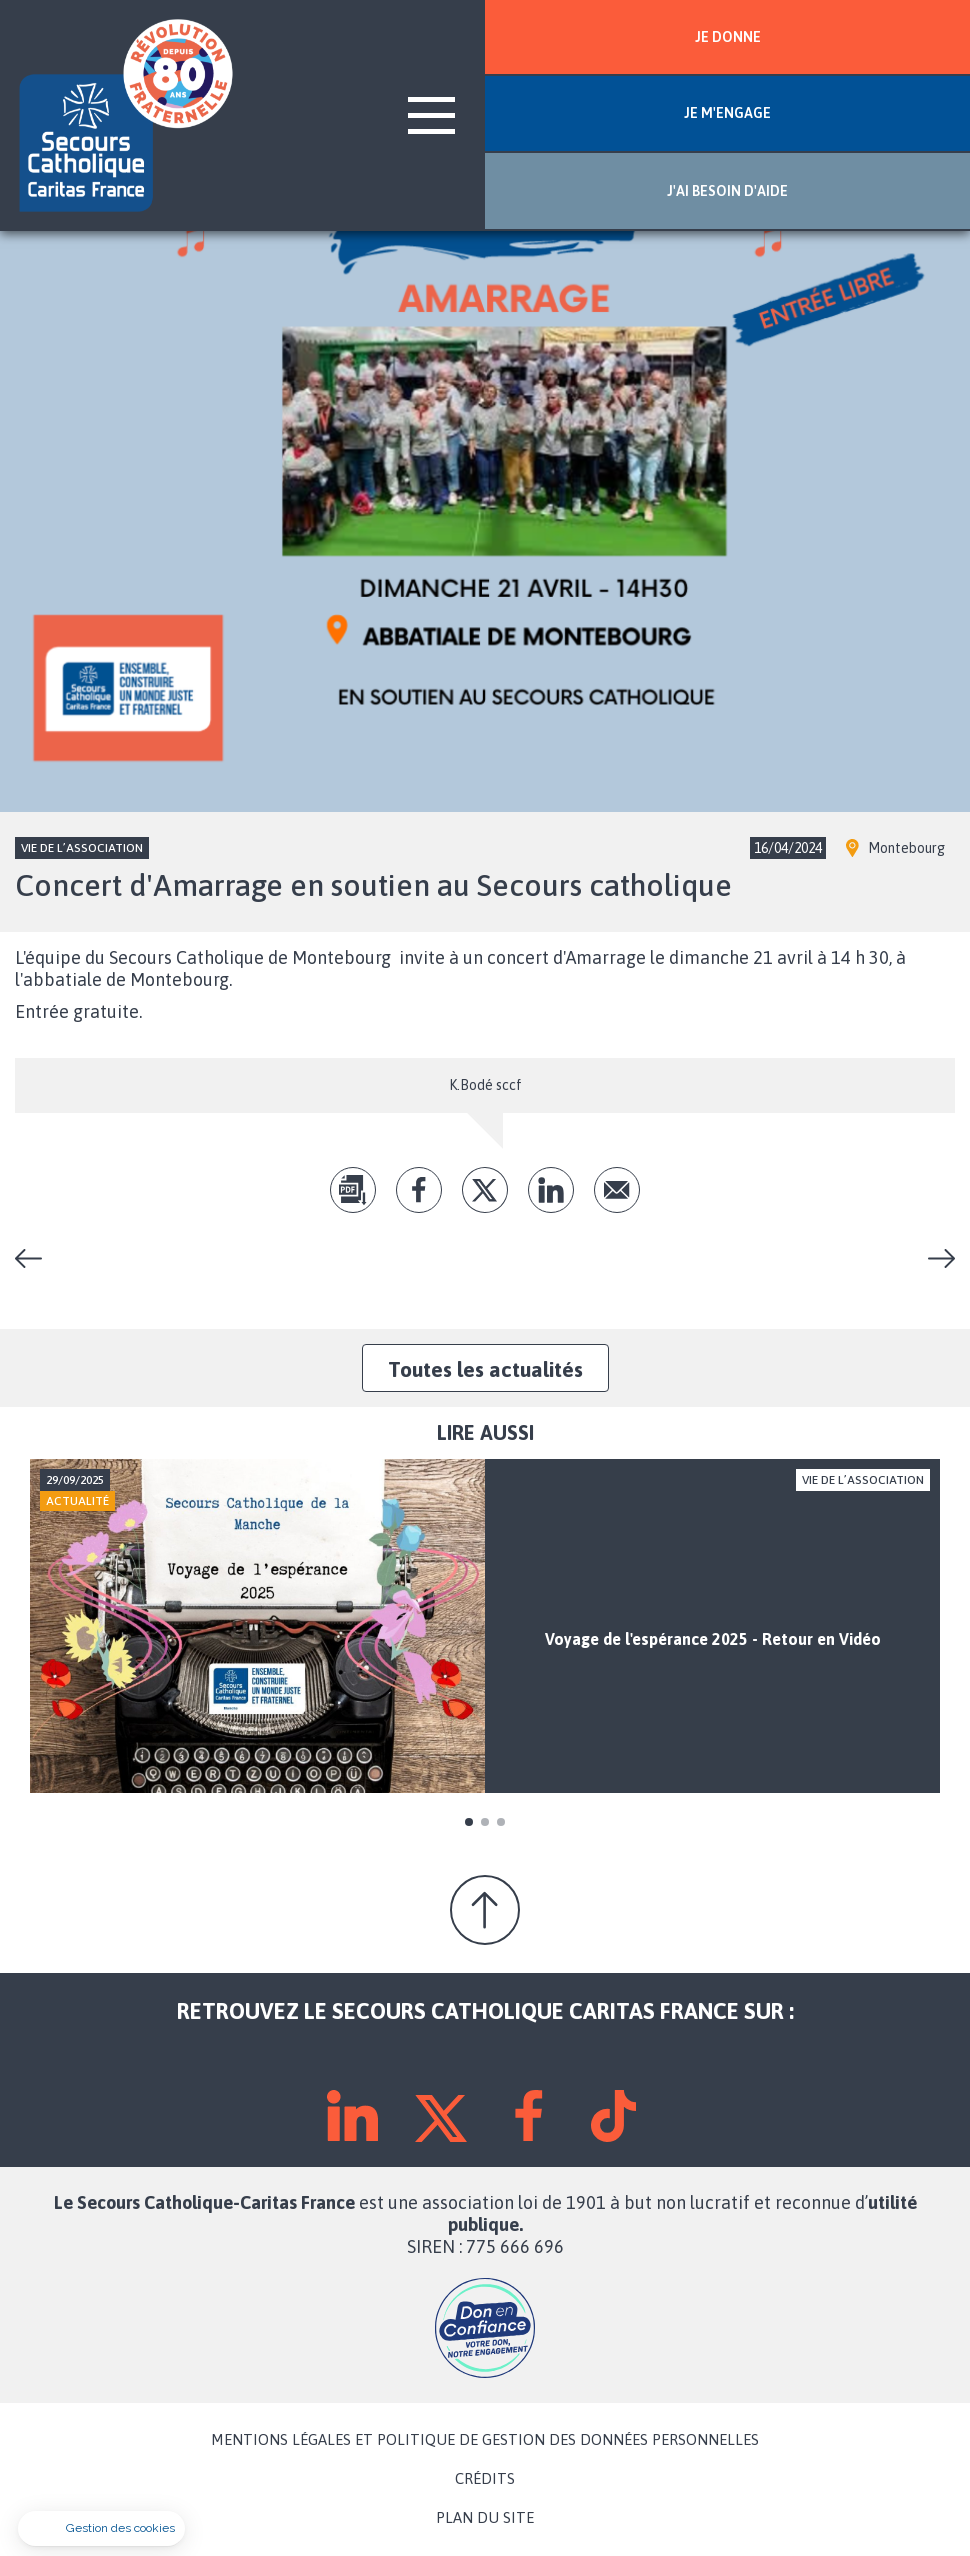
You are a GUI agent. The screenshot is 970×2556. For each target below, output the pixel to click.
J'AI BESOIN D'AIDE (727, 191)
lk (551, 1190)
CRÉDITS (485, 2479)
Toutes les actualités (485, 1369)
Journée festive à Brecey (36, 1258)
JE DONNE (728, 37)
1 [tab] (469, 1822)
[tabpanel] (485, 1626)
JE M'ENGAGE (727, 113)
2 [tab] (485, 1822)
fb (419, 1190)
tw (485, 1190)
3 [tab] (501, 1822)
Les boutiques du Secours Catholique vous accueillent (934, 1258)
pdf (353, 1190)
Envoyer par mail (617, 1190)
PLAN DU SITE (485, 2518)
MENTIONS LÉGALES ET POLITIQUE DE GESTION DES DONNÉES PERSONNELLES (485, 2440)
